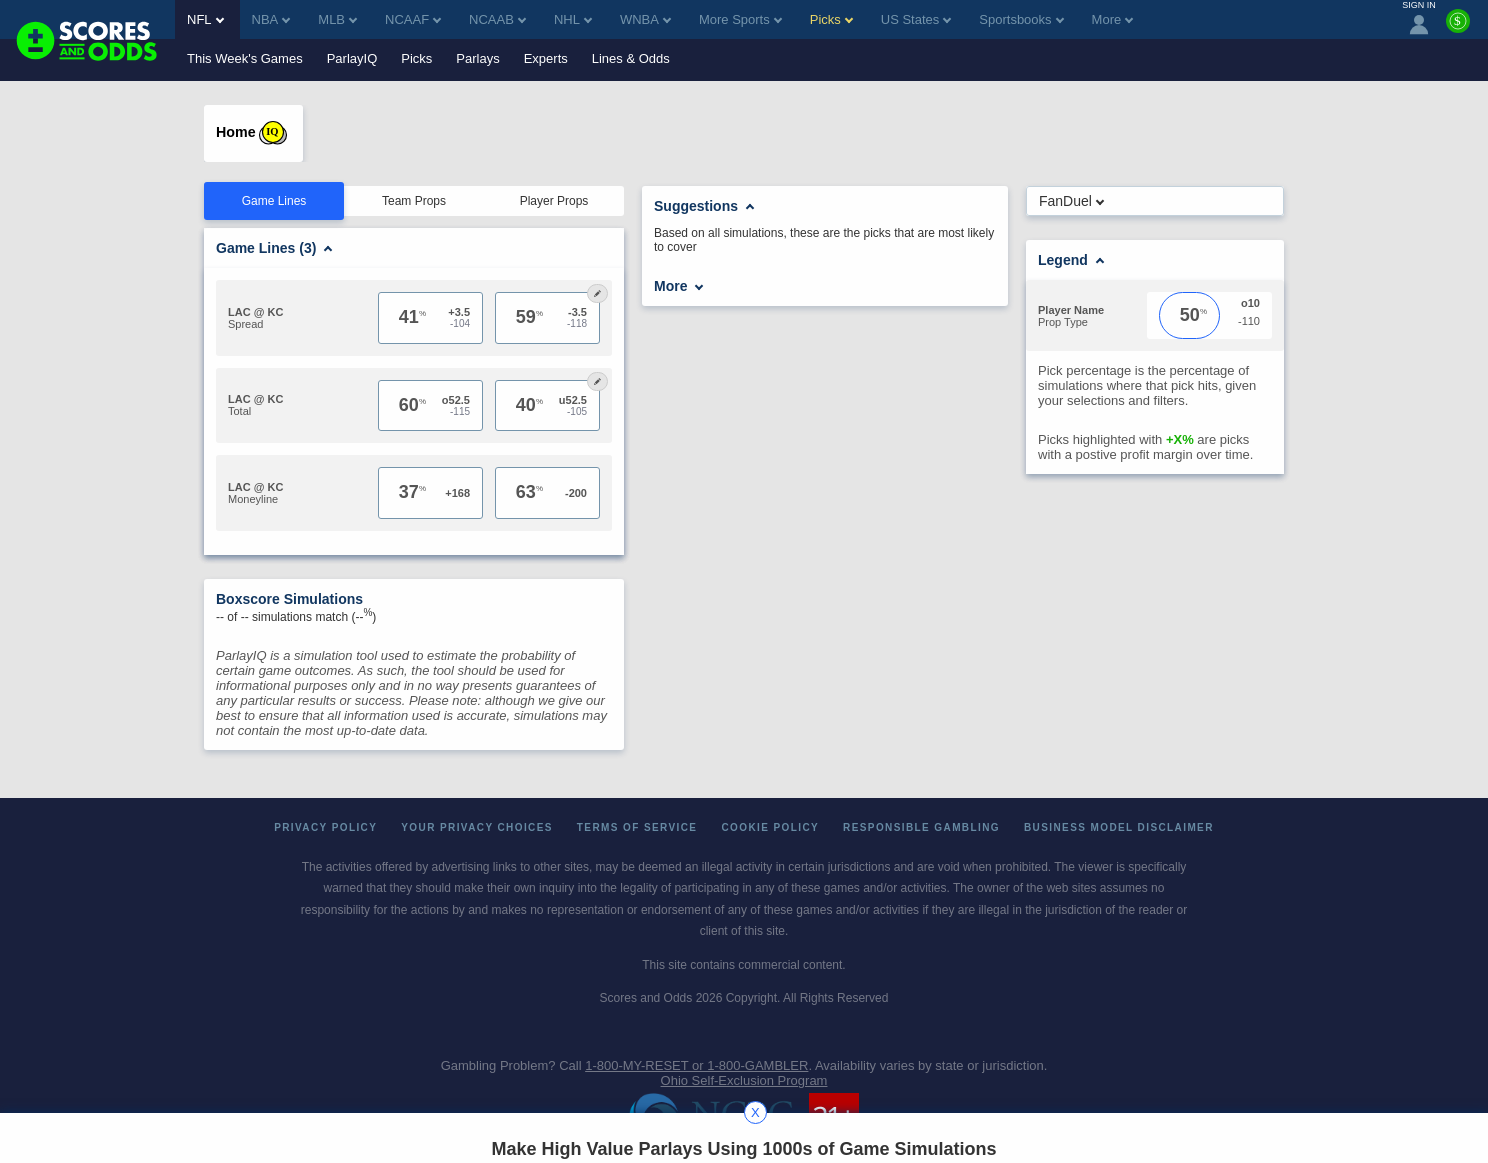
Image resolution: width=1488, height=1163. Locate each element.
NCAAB (497, 19)
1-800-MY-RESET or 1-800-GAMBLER (696, 1065)
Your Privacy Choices (477, 827)
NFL (205, 19)
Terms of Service (637, 827)
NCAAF (413, 19)
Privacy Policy (325, 827)
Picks (416, 58)
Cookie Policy (770, 827)
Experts (546, 58)
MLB (337, 19)
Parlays (477, 58)
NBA (271, 19)
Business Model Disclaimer (1119, 827)
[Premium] (1458, 29)
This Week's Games (245, 58)
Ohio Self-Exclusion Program (744, 1080)
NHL (573, 19)
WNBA (645, 19)
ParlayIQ (352, 58)
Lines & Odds (631, 58)
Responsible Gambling (921, 827)
